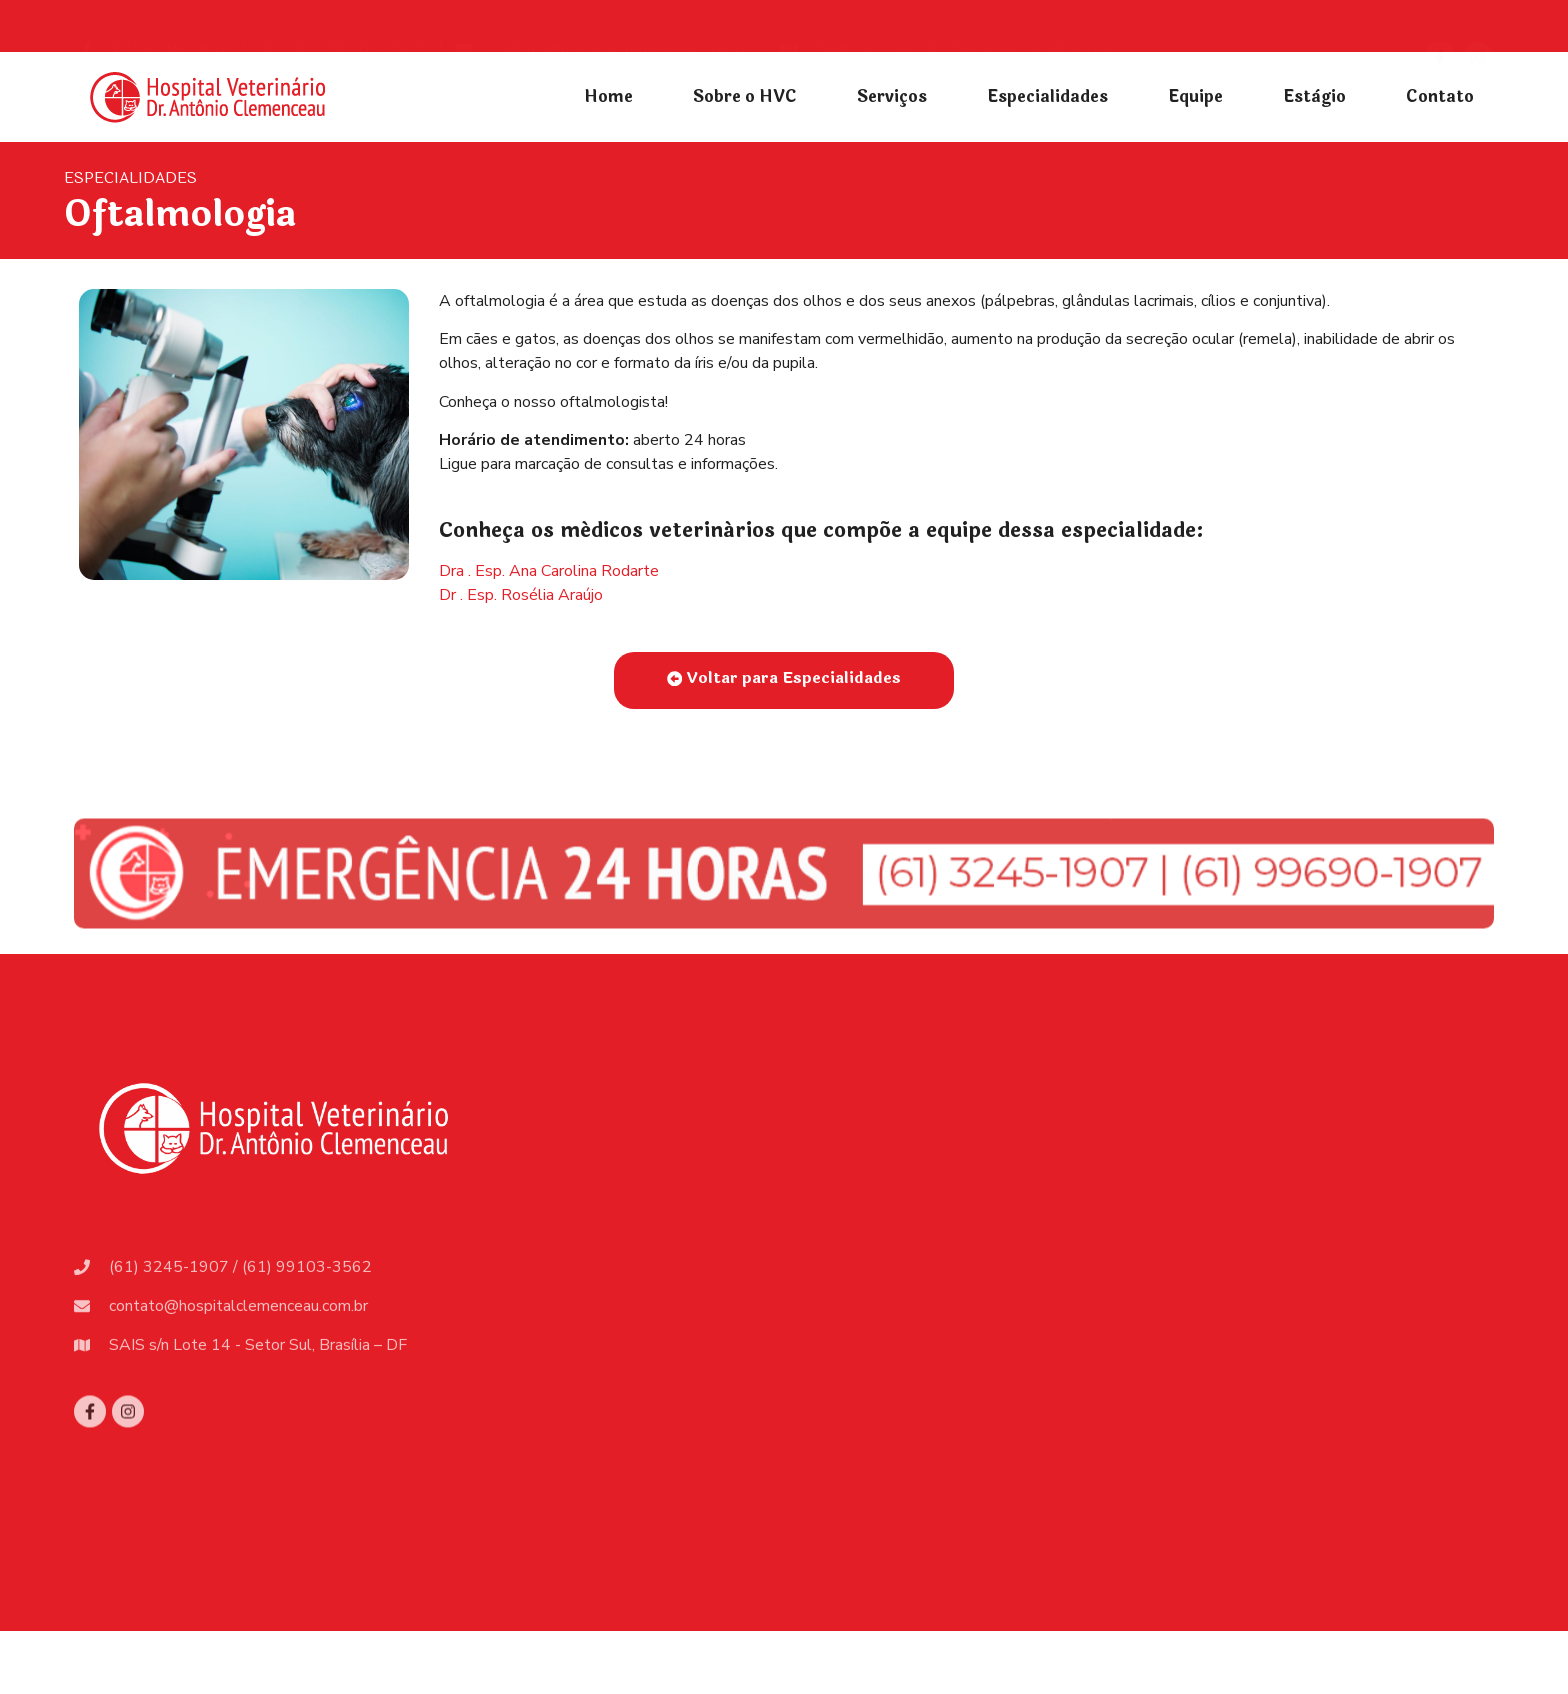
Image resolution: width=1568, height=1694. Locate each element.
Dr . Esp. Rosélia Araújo (521, 595)
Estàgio (1314, 96)
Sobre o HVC (745, 96)
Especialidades (1047, 96)
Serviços (892, 96)
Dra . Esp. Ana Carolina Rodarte (549, 571)
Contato (1440, 96)
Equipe (1195, 96)
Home (608, 96)
